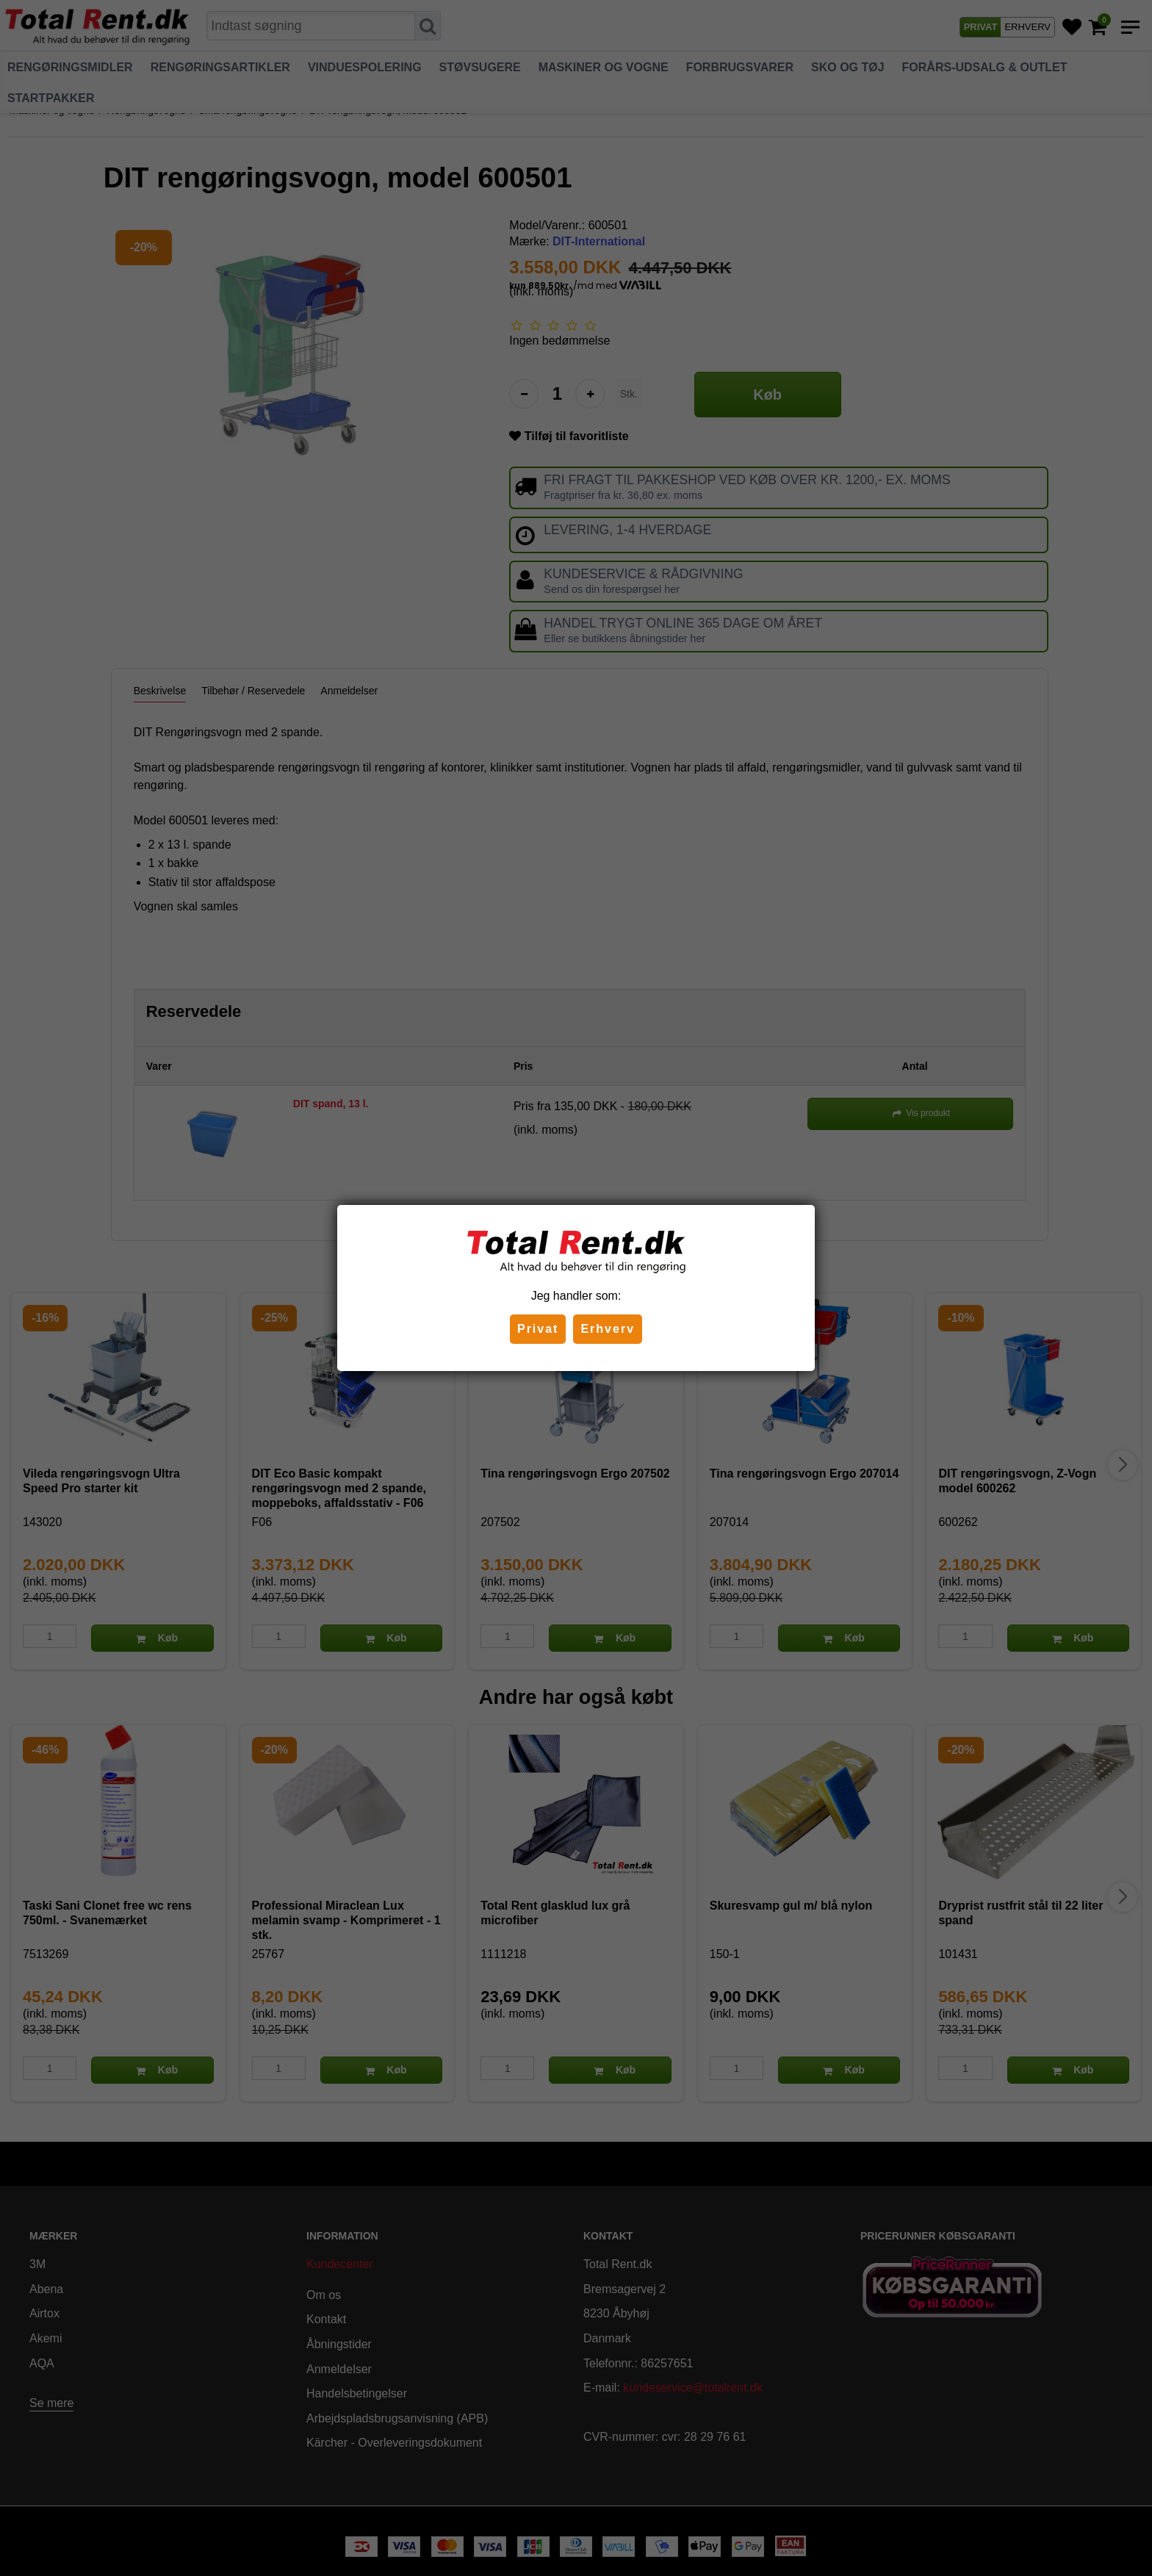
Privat (537, 1329)
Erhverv (607, 1329)
